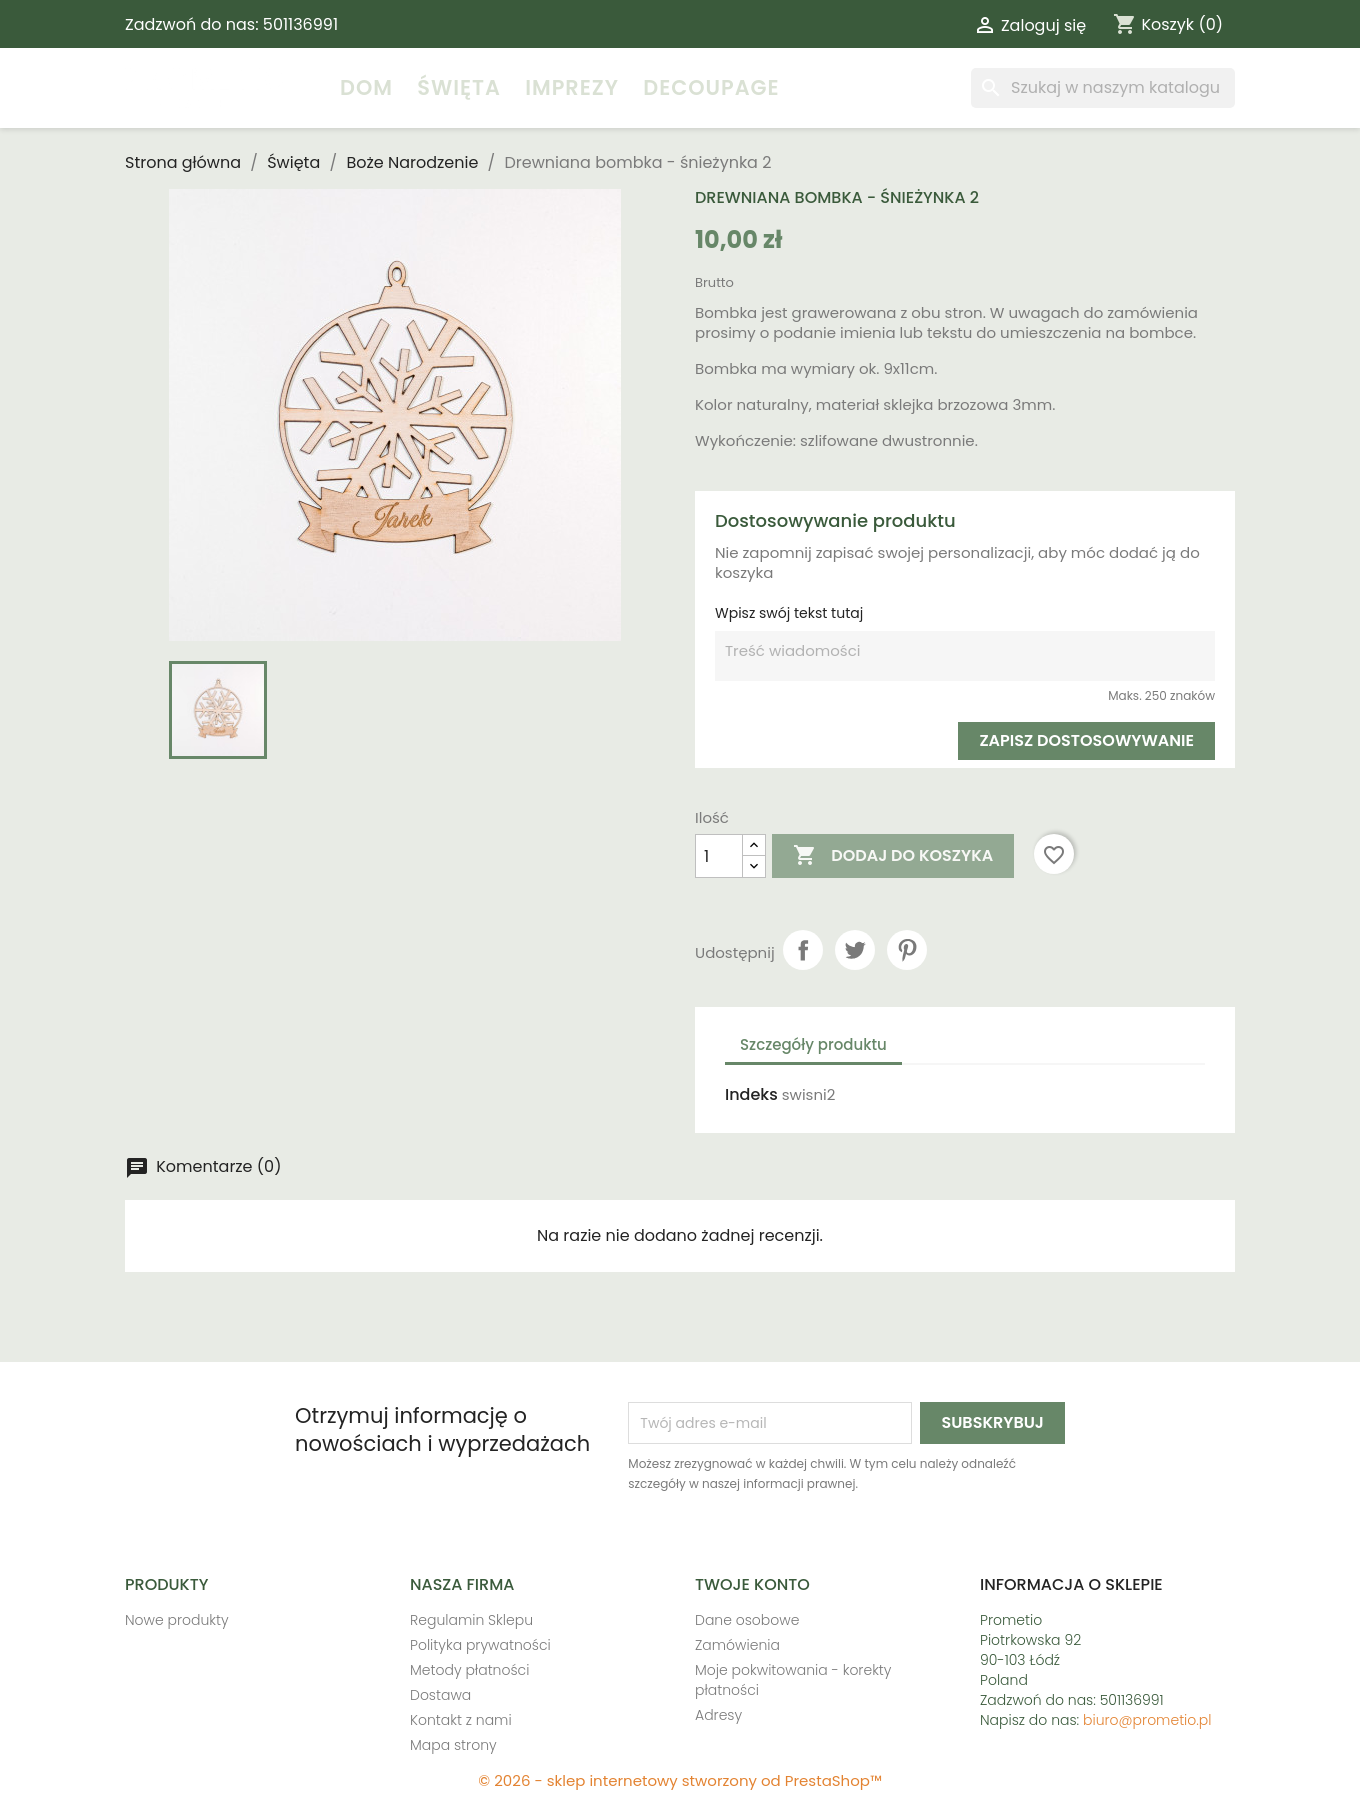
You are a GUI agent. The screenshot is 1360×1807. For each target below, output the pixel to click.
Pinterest (907, 950)
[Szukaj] (1103, 88)
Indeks (751, 1095)
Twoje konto (752, 1584)
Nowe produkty (177, 1620)
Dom (366, 87)
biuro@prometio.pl (1147, 1720)
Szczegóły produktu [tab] (813, 1044)
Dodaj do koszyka (893, 856)
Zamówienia (737, 1645)
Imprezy (572, 87)
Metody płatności (469, 1670)
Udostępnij (803, 950)
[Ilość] (719, 856)
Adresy (718, 1715)
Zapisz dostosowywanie (1086, 740)
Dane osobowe (747, 1620)
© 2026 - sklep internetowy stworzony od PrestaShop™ (679, 1780)
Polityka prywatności (480, 1645)
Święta (459, 87)
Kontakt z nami (461, 1720)
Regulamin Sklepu (471, 1620)
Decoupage (711, 87)
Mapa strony (453, 1745)
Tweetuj (855, 950)
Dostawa (440, 1695)
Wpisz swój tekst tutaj (789, 613)
